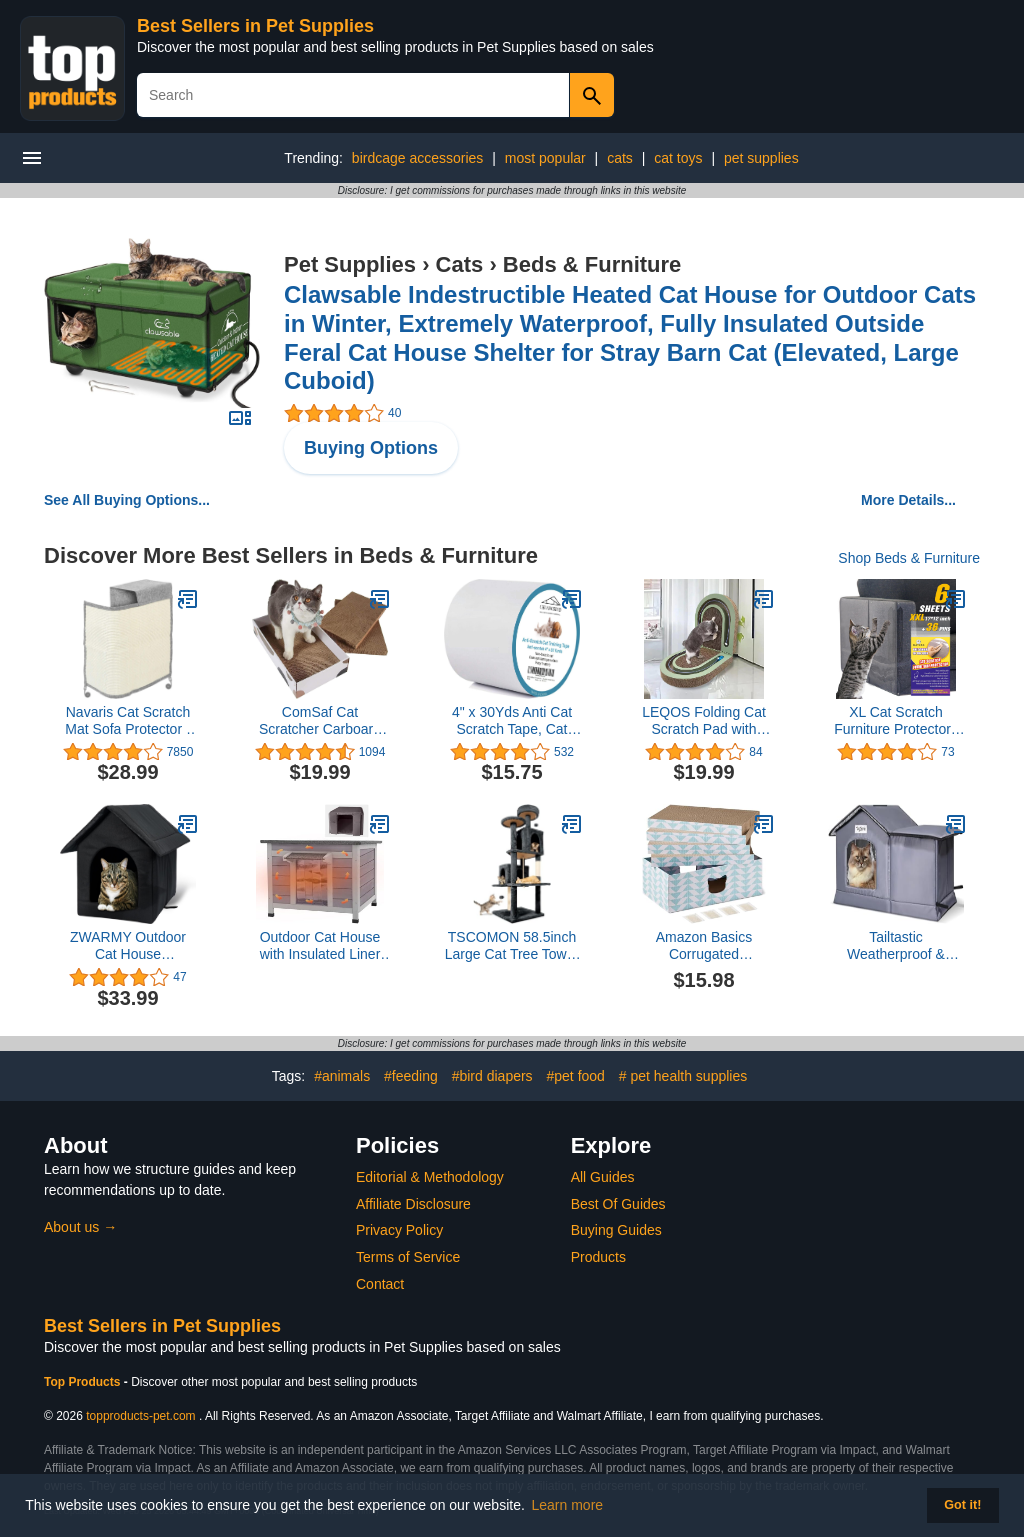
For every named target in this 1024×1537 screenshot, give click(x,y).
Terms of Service (408, 1257)
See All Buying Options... (127, 500)
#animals (342, 1076)
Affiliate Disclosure (413, 1204)
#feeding (411, 1076)
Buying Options (371, 448)
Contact (380, 1284)
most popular (545, 158)
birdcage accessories (418, 158)
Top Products (84, 1382)
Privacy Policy (399, 1230)
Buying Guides (616, 1230)
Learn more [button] (568, 1505)
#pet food (576, 1076)
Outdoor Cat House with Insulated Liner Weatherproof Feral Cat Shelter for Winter (320, 946)
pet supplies (761, 158)
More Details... (908, 500)
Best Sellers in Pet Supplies (255, 26)
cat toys (678, 158)
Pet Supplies (350, 264)
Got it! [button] (962, 1505)
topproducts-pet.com (140, 1416)
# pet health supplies (683, 1076)
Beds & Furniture (592, 264)
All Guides (603, 1177)
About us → (80, 1227)
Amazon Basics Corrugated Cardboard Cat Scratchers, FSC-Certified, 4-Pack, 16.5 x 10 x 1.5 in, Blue (704, 946)
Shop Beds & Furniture (909, 558)
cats (620, 158)
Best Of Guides (618, 1204)
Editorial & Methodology (430, 1177)
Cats (460, 264)
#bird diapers (492, 1076)
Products (598, 1257)
